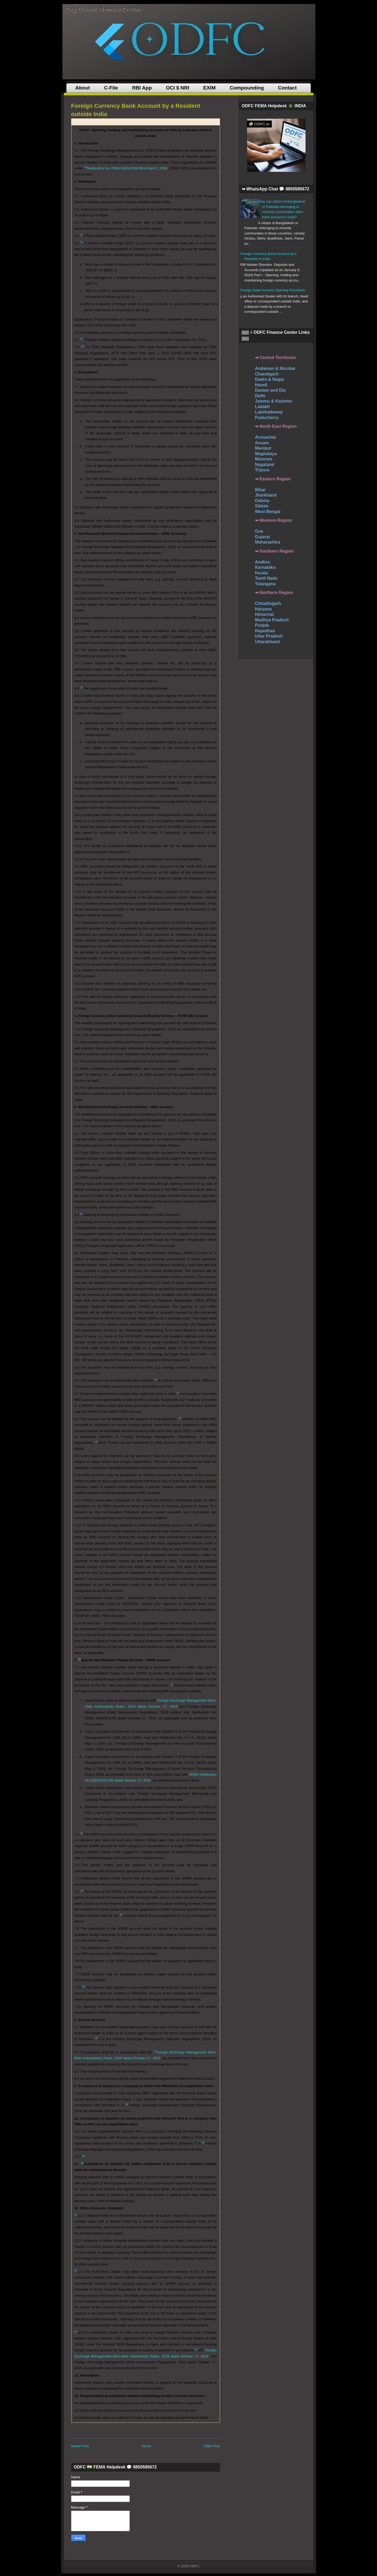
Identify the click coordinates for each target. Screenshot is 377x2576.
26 (155, 1379)
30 (79, 1658)
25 (81, 1213)
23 (82, 346)
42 (75, 2214)
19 (85, 167)
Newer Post (80, 2446)
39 (203, 2142)
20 (81, 234)
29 (96, 1441)
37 (154, 2051)
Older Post (212, 2446)
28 (180, 1417)
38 (127, 2104)
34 (121, 1914)
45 (196, 2349)
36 (96, 2037)
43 (75, 2270)
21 (81, 242)
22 (81, 338)
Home (146, 2446)
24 (81, 687)
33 (82, 1890)
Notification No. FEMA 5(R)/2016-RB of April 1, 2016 (127, 168)
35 (83, 1986)
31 (171, 1684)
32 (81, 1833)
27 (178, 1392)
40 (83, 2155)
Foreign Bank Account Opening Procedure (272, 290)
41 (82, 2162)
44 (75, 2331)
